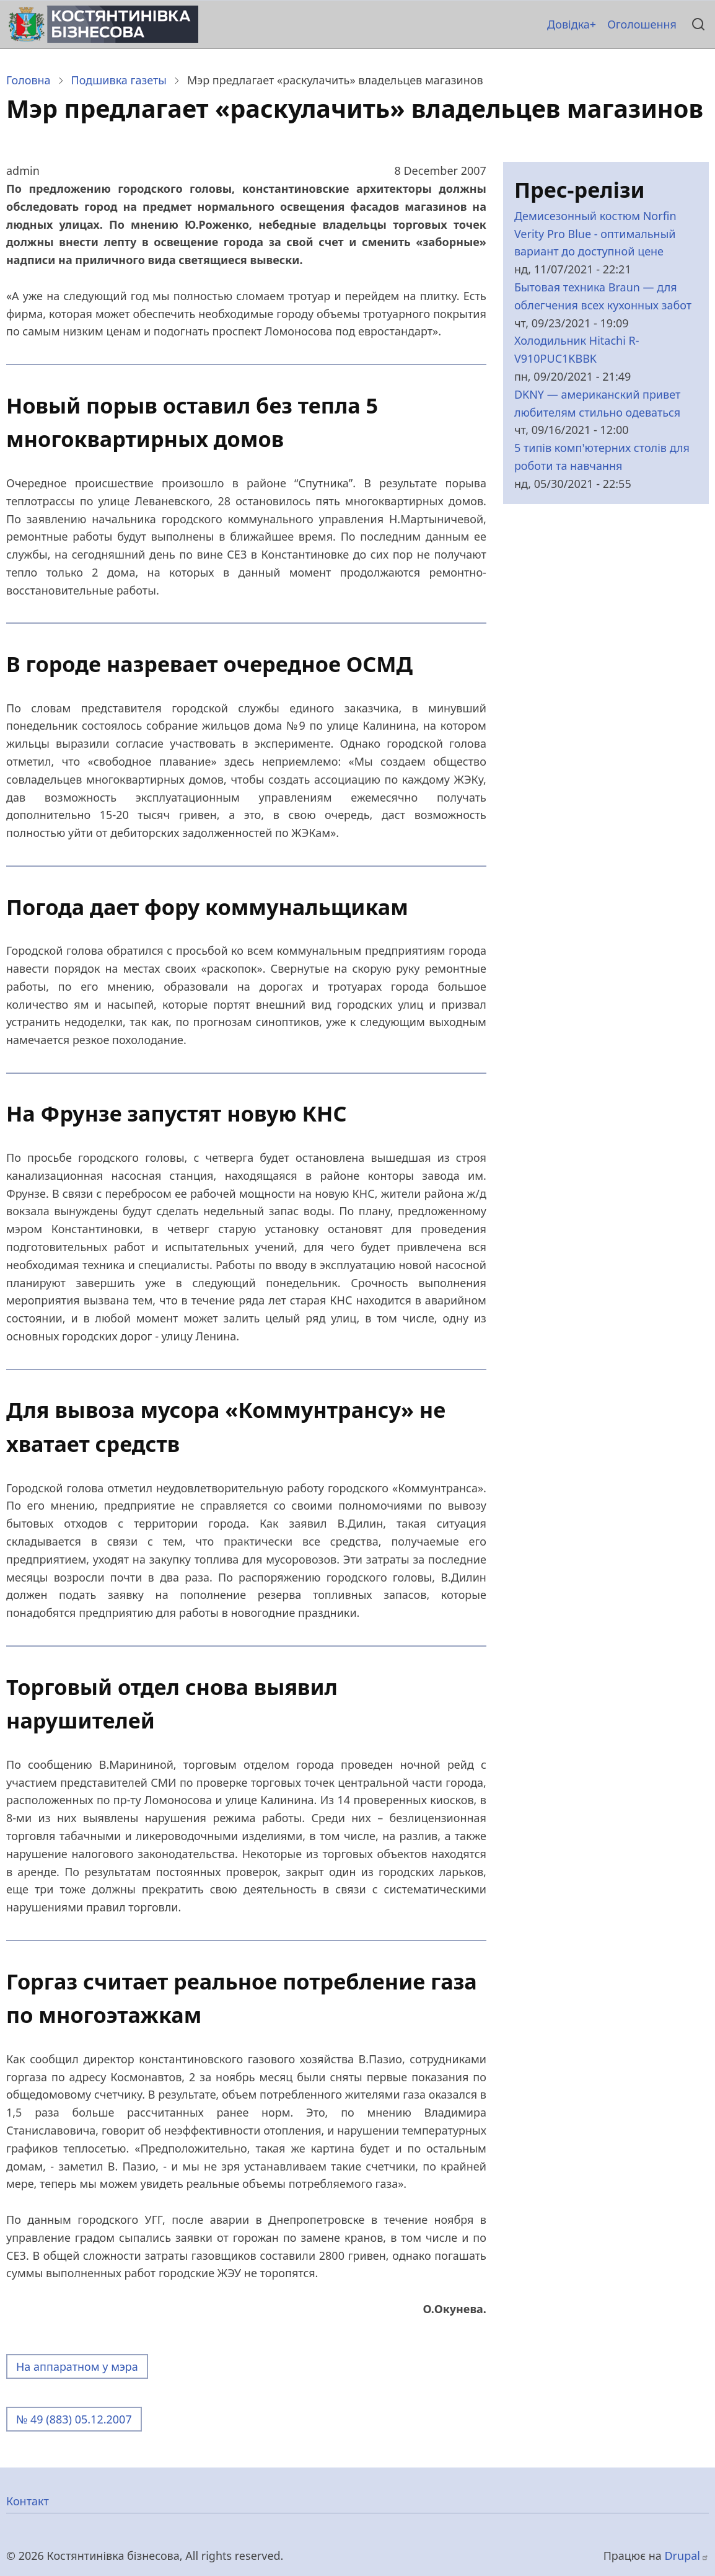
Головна (28, 80)
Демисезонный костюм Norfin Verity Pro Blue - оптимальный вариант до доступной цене (595, 233)
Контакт (27, 2501)
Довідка (568, 24)
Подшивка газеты (119, 80)
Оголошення (642, 24)
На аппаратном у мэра (77, 2366)
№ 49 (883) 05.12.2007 (74, 2419)
